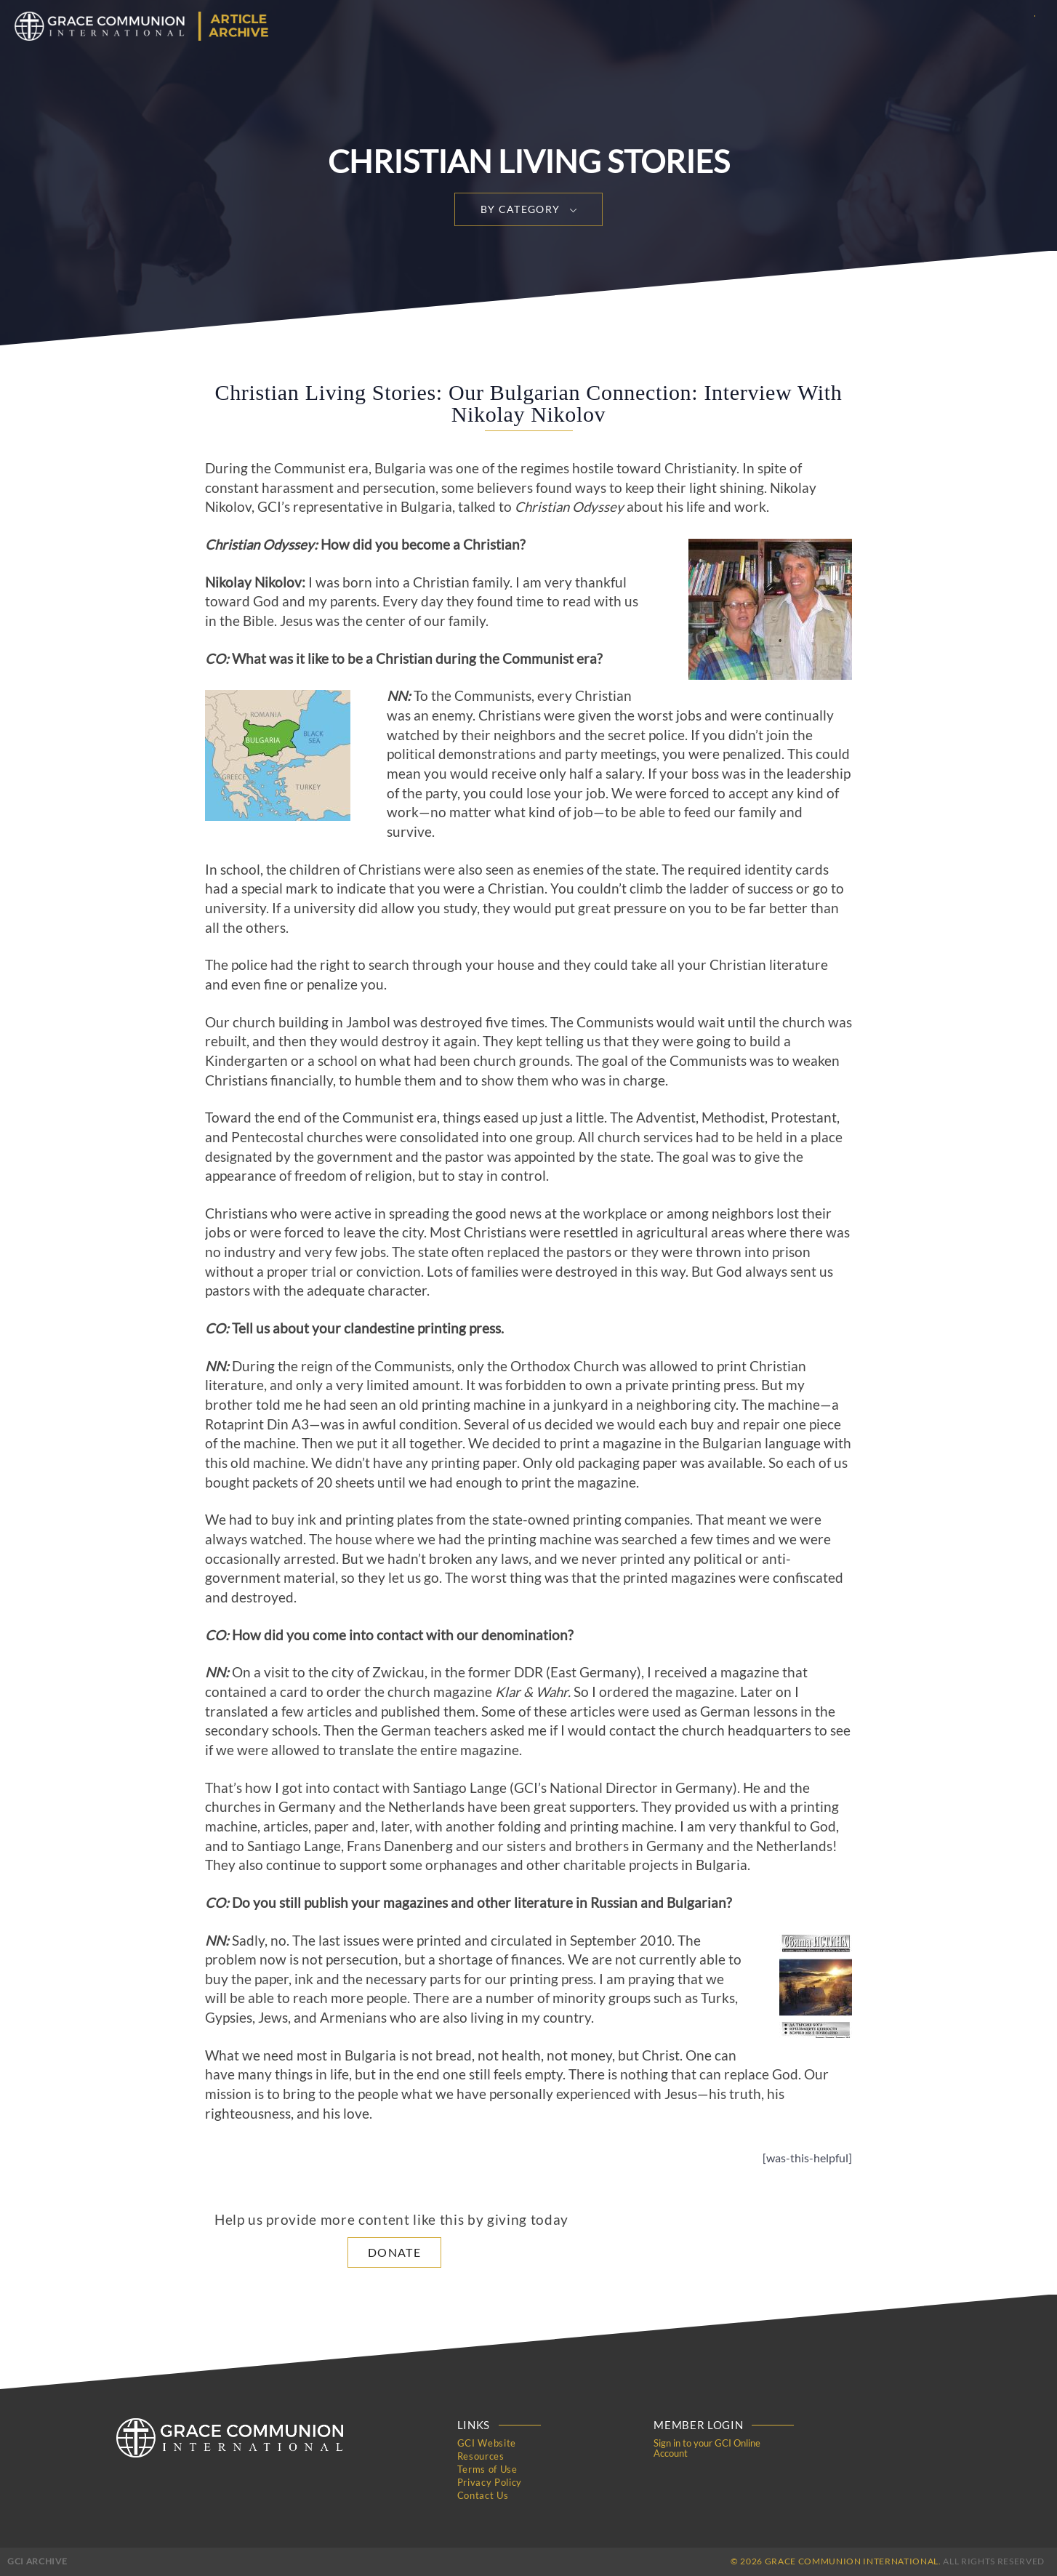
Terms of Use (487, 2469)
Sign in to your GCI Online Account (707, 2448)
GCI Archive (37, 2561)
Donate (394, 2252)
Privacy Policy (489, 2482)
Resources (481, 2456)
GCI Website (486, 2443)
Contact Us (483, 2495)
